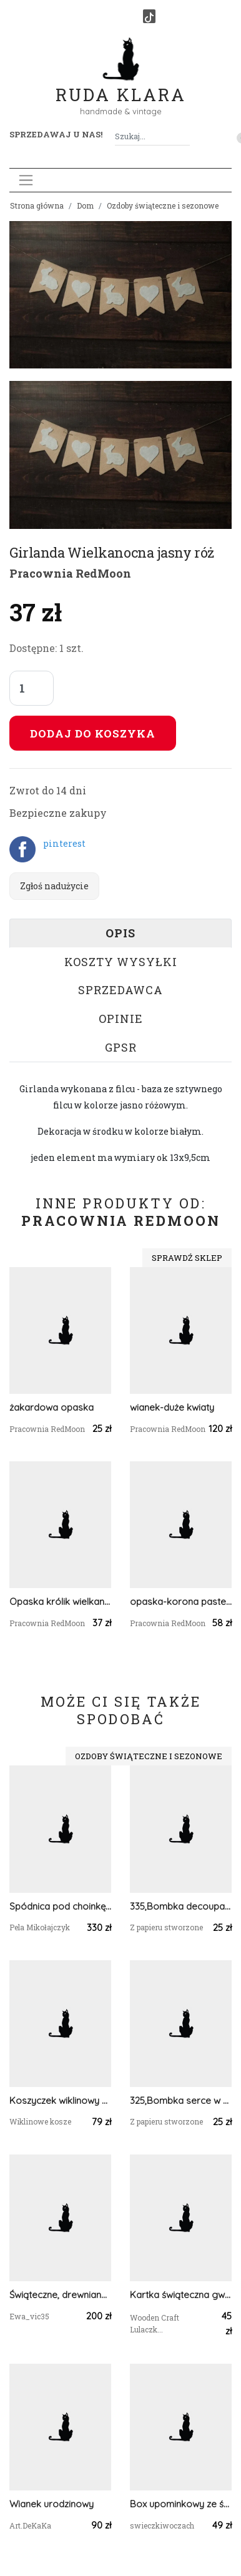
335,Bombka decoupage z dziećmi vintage (181, 1906)
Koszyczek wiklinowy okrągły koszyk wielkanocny (60, 2100)
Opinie (121, 1018)
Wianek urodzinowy (51, 2504)
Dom (85, 205)
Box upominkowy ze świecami (181, 2504)
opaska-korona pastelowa (181, 1601)
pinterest (64, 843)
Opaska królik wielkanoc (60, 1601)
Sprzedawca (120, 989)
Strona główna (37, 205)
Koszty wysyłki (120, 961)
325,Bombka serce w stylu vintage (181, 2100)
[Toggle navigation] (25, 180)
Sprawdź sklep (187, 1257)
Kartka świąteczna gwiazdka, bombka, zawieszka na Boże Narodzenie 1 (181, 2295)
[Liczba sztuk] (31, 688)
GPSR (121, 1047)
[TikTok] (149, 16)
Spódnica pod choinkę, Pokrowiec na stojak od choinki (60, 1906)
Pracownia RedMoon (70, 573)
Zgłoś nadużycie (54, 886)
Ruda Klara (121, 85)
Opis (120, 932)
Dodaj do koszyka (92, 733)
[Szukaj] (185, 136)
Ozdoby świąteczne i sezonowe (163, 205)
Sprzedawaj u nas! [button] (55, 134)
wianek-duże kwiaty (172, 1407)
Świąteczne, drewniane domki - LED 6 (60, 2295)
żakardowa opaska (51, 1407)
